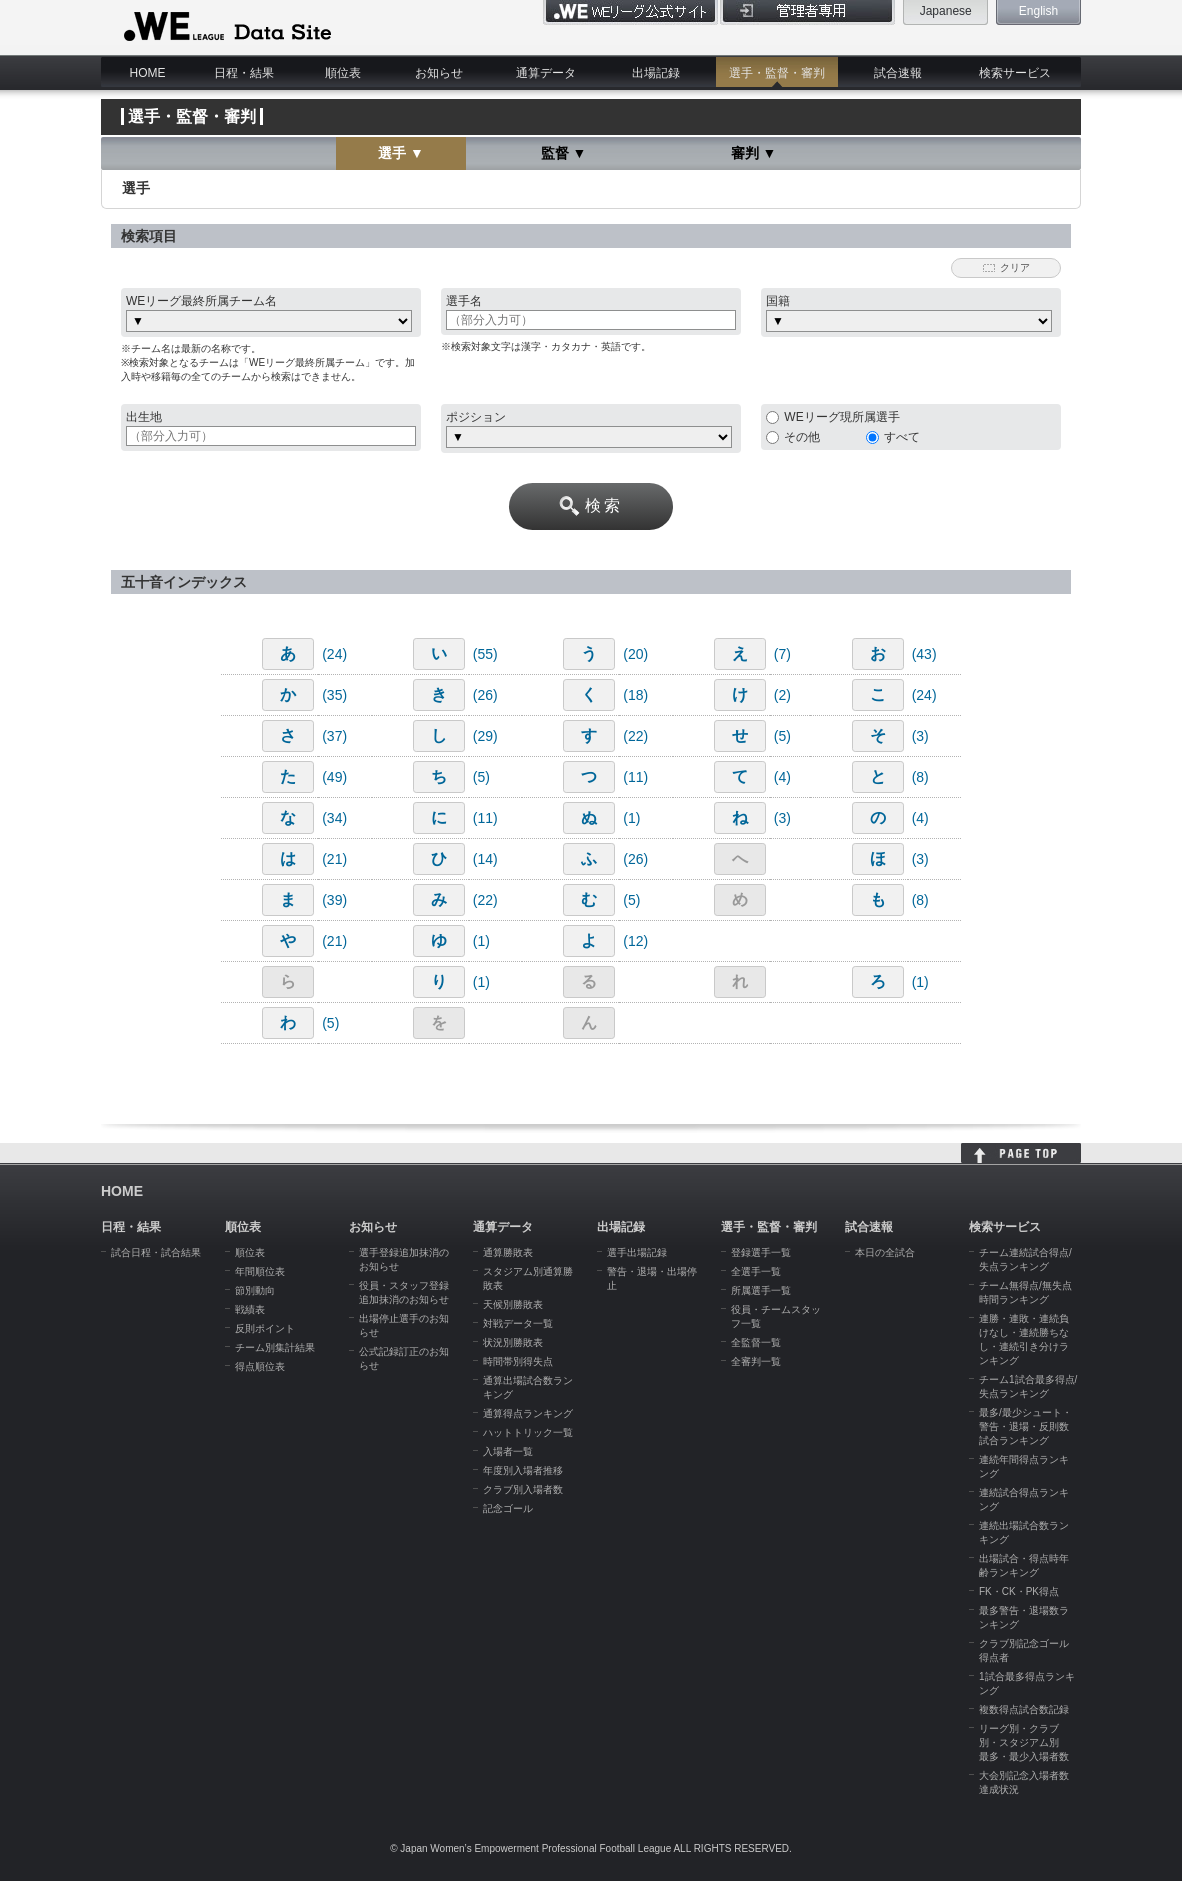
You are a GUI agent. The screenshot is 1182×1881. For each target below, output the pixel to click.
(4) (782, 777)
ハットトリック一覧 (528, 1432)
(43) (924, 654)
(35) (334, 695)
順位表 (343, 73)
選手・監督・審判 (777, 73)
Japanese (946, 11)
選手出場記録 (637, 1252)
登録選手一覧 (761, 1252)
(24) (334, 654)
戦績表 (250, 1309)
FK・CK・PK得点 (1019, 1591)
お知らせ (439, 73)
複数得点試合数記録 (1024, 1709)
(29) (485, 736)
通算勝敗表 (508, 1252)
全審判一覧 (756, 1361)
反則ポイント (265, 1328)
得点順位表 (260, 1366)
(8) (920, 777)
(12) (635, 941)
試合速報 (898, 73)
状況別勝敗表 (513, 1342)
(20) (635, 654)
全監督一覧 (756, 1342)
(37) (334, 736)
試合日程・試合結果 (156, 1252)
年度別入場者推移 (523, 1470)
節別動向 (255, 1290)
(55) (485, 654)
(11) (635, 777)
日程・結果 (244, 73)
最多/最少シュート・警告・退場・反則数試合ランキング (1025, 1426)
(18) (635, 695)
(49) (334, 777)
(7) (782, 654)
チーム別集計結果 (275, 1347)
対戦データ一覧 (518, 1323)
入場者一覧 (508, 1451)
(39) (334, 900)
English (1038, 11)
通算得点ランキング (528, 1413)
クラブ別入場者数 (523, 1489)
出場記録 (656, 73)
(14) (485, 859)
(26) (485, 695)
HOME (148, 73)
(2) (782, 695)
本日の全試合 (885, 1252)
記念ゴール (508, 1508)
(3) (920, 736)
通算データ (546, 73)
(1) (631, 818)
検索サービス (1015, 73)
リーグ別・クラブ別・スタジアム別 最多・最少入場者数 (1024, 1742)
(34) (334, 818)
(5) (782, 736)
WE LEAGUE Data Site (225, 27)
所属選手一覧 (761, 1290)
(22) (635, 736)
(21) (334, 859)
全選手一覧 (756, 1271)
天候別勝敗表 (513, 1304)
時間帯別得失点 (518, 1361)
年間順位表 (260, 1271)
